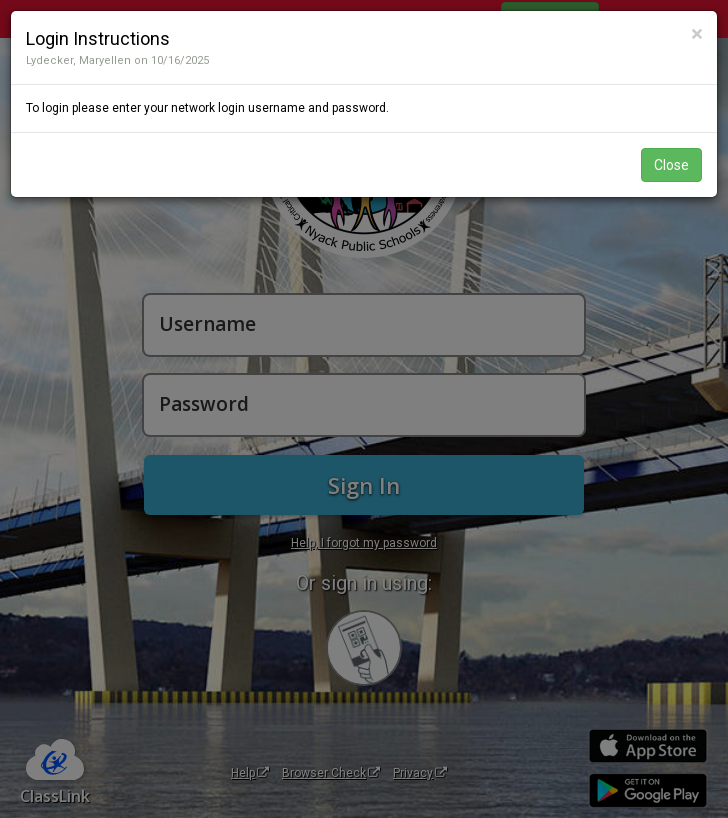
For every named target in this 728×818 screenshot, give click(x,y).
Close (671, 165)
